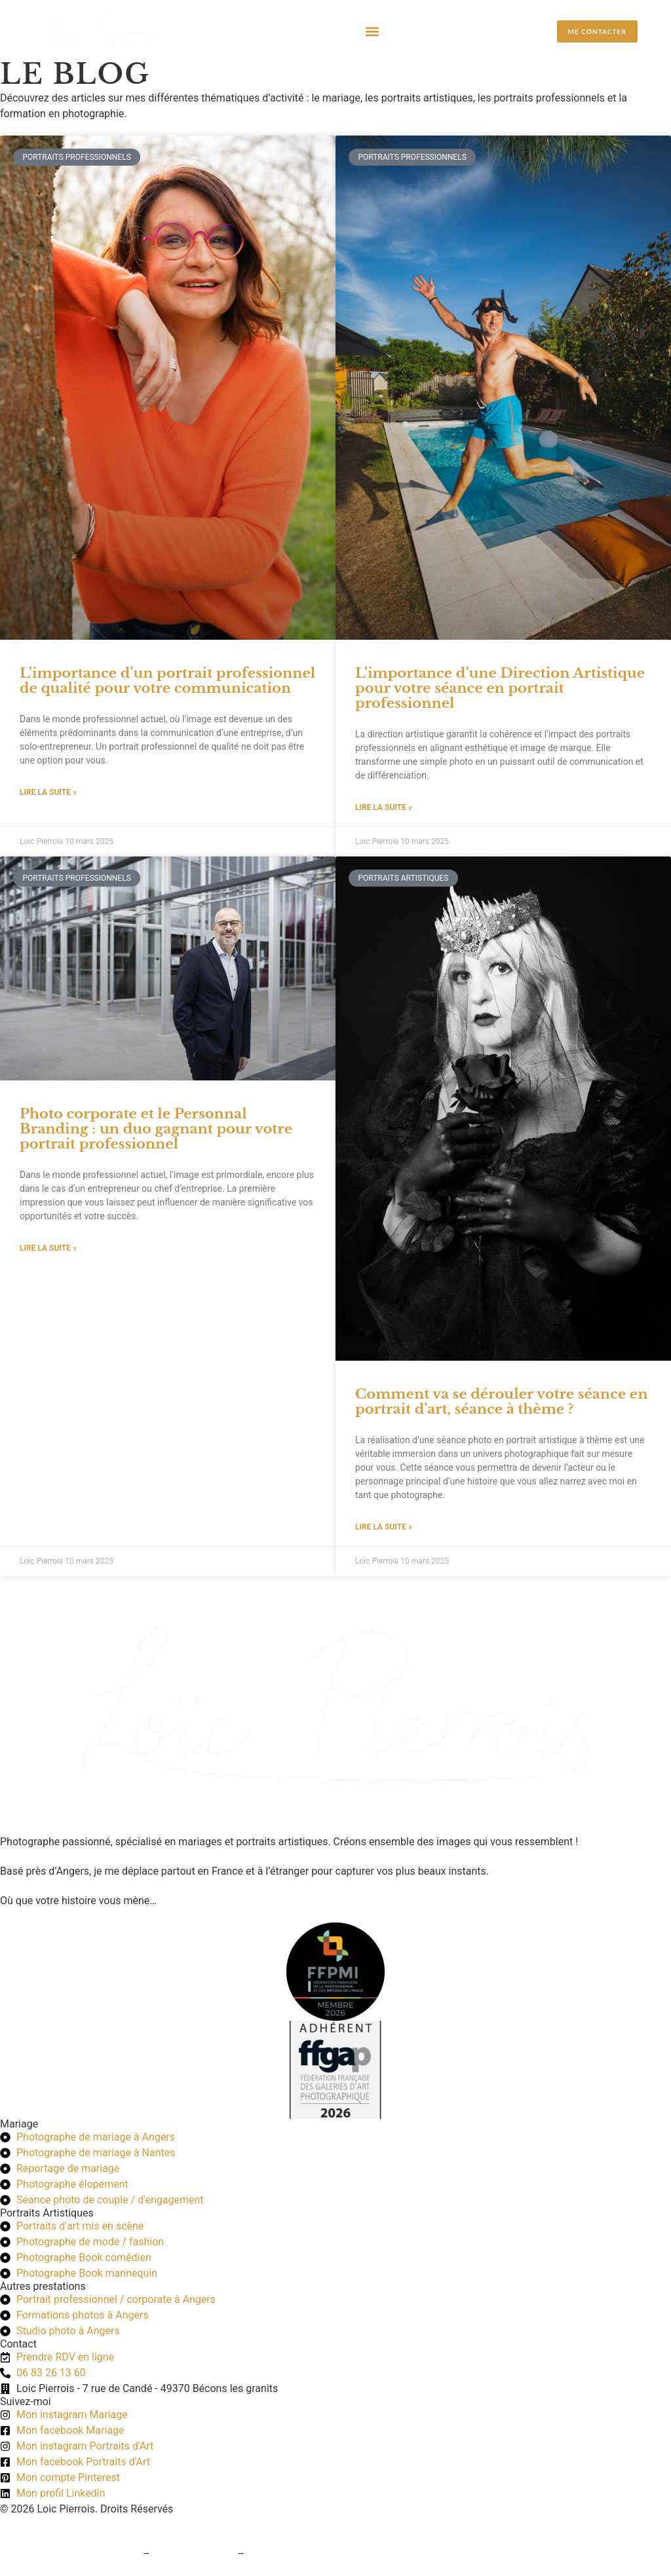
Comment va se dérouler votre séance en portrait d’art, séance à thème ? (501, 1402)
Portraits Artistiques (47, 2213)
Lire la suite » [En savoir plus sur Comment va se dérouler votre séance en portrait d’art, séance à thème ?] (383, 1527)
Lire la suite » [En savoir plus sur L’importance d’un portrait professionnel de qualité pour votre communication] (48, 792)
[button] (372, 31)
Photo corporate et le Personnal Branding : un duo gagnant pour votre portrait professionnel (156, 1128)
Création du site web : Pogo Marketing (88, 2524)
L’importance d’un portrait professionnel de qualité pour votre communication (167, 681)
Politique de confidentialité (309, 2554)
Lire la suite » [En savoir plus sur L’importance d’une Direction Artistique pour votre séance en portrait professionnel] (383, 807)
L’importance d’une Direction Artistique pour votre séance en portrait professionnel (500, 688)
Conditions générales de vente (70, 2554)
